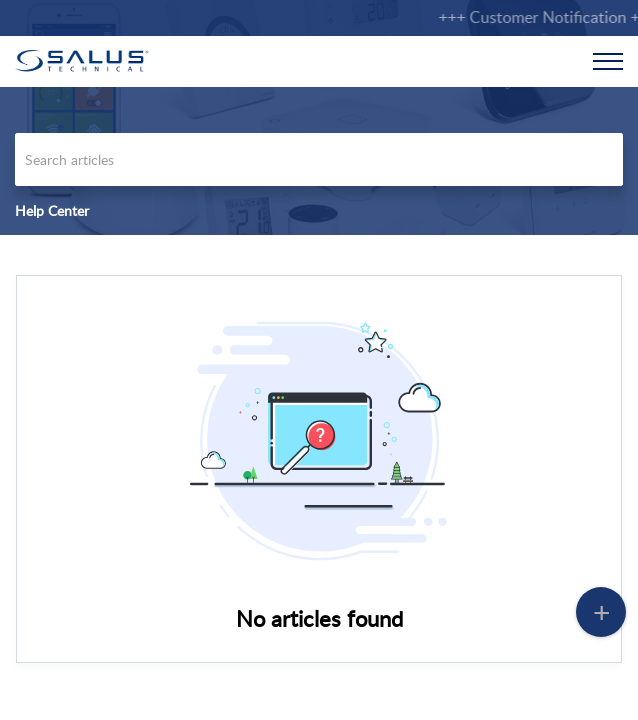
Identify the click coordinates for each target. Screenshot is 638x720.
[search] (319, 159)
